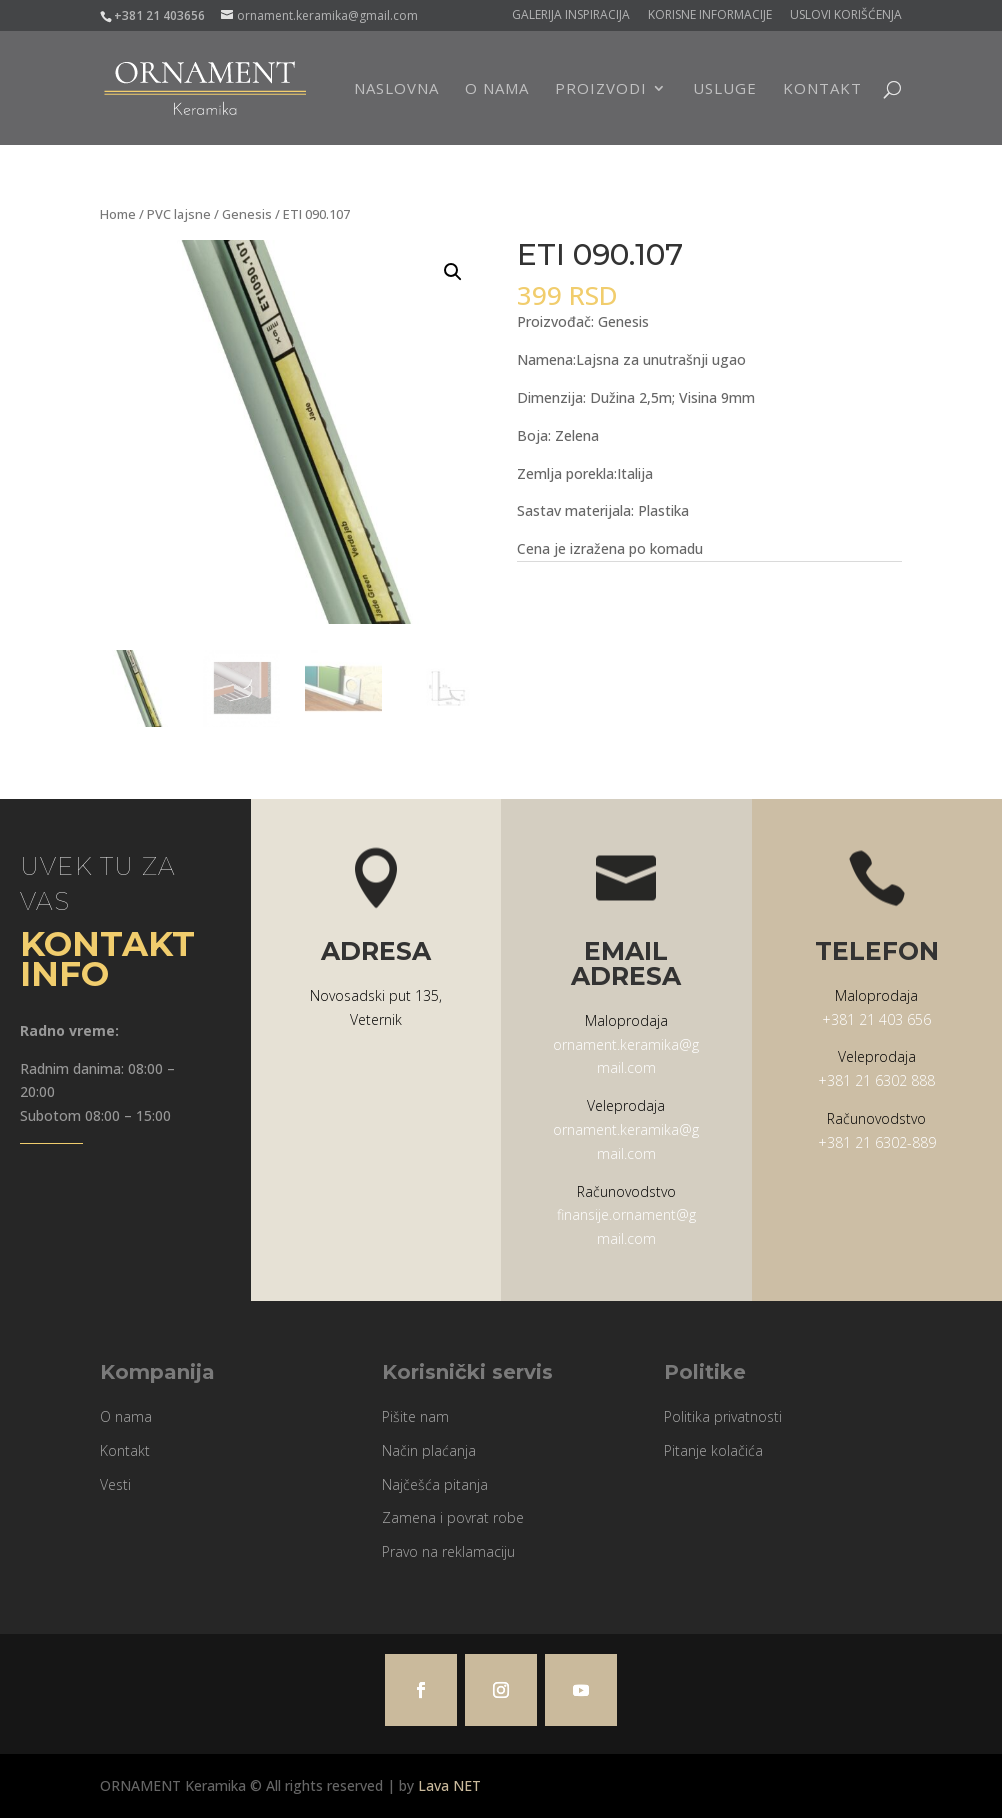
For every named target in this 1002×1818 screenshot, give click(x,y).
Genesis (247, 214)
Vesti (115, 1484)
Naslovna (396, 89)
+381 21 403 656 (876, 1019)
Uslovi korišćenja (846, 16)
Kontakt (822, 89)
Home (118, 214)
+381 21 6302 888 (876, 1080)
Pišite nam (415, 1416)
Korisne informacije (710, 16)
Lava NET (449, 1785)
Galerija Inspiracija (571, 16)
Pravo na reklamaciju (448, 1551)
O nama (497, 89)
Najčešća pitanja (435, 1484)
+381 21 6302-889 (877, 1142)
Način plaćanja (429, 1450)
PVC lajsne (179, 214)
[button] (453, 272)
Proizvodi (601, 89)
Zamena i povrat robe (453, 1517)
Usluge (725, 89)
